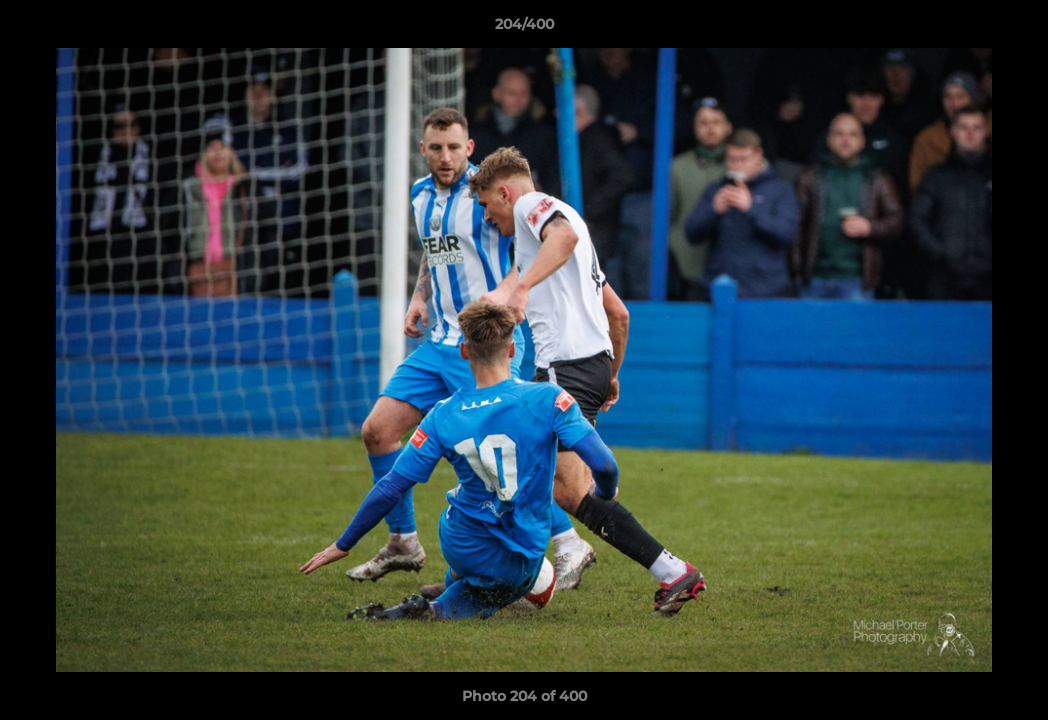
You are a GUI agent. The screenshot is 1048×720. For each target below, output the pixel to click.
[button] (1012, 29)
